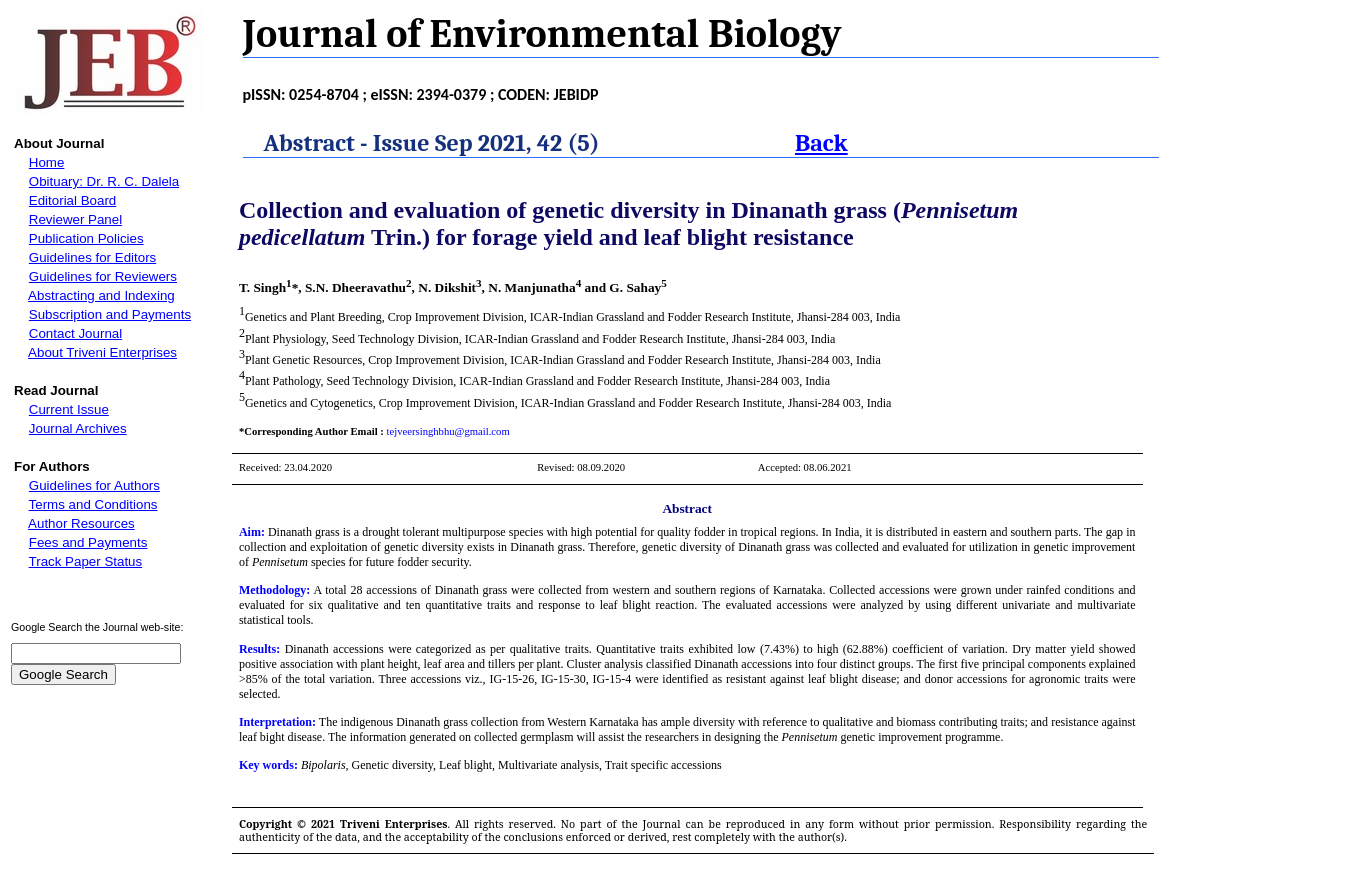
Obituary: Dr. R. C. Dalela (104, 181)
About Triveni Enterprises (102, 352)
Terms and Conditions (93, 504)
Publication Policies (86, 238)
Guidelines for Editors (92, 257)
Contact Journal (75, 333)
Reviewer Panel (75, 219)
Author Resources (81, 523)
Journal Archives (78, 428)
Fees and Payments (88, 542)
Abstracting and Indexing (101, 295)
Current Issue (69, 409)
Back (821, 143)
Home (47, 162)
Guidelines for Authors (94, 485)
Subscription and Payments (110, 314)
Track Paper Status (86, 561)
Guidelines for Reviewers (103, 276)
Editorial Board (72, 200)
